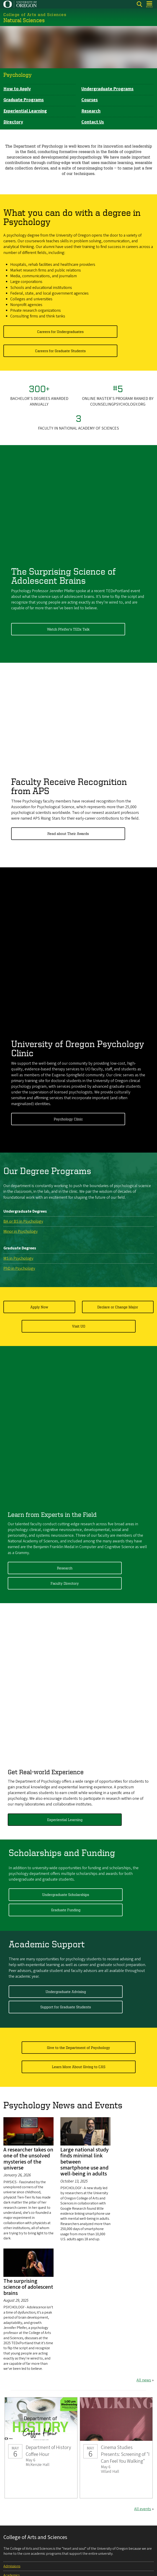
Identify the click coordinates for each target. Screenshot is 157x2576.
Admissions (11, 2566)
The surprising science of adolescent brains (28, 2287)
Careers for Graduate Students (60, 351)
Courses (89, 100)
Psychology (17, 75)
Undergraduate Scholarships (65, 1894)
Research (90, 111)
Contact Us (92, 122)
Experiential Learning (25, 111)
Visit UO (78, 1326)
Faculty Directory (65, 1583)
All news (143, 2380)
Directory (13, 122)
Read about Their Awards (68, 833)
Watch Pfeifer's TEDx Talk (68, 629)
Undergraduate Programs (107, 89)
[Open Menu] (150, 4)
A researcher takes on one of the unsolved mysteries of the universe (28, 2159)
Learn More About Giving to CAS (78, 2067)
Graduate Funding (65, 1910)
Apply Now (39, 1307)
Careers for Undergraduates (60, 331)
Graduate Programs (23, 100)
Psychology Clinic (68, 1119)
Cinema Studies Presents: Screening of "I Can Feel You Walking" (116, 2447)
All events (142, 2509)
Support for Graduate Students (65, 2007)
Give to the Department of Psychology (78, 2047)
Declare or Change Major (117, 1307)
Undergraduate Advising (66, 1992)
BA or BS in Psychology (23, 1221)
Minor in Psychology (20, 1231)
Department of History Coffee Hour (41, 2447)
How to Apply (17, 89)
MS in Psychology (18, 1258)
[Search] (139, 4)
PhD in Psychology (19, 1268)
